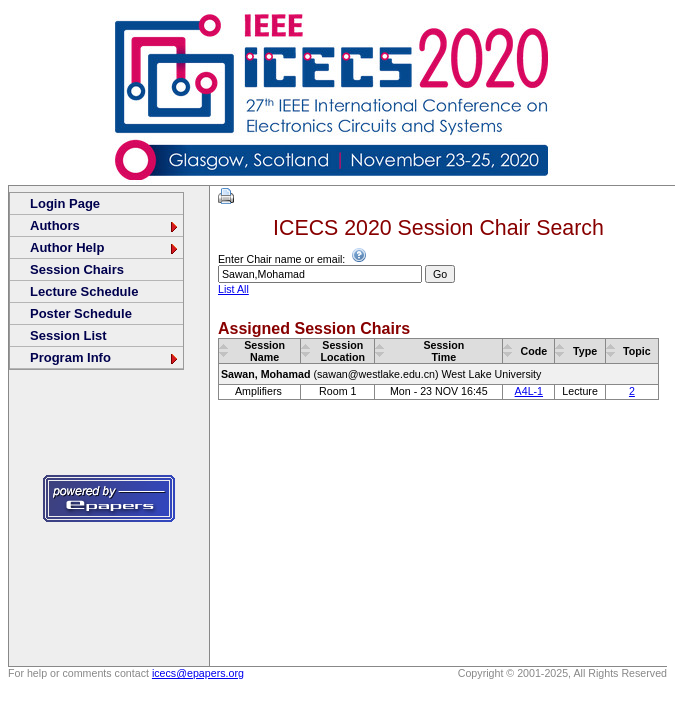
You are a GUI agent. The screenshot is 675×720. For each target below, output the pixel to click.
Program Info (105, 357)
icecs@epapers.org (198, 673)
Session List (68, 335)
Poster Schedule (81, 313)
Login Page (65, 203)
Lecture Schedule (84, 291)
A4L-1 (529, 391)
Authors (105, 225)
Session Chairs (77, 269)
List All (233, 289)
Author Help (105, 247)
